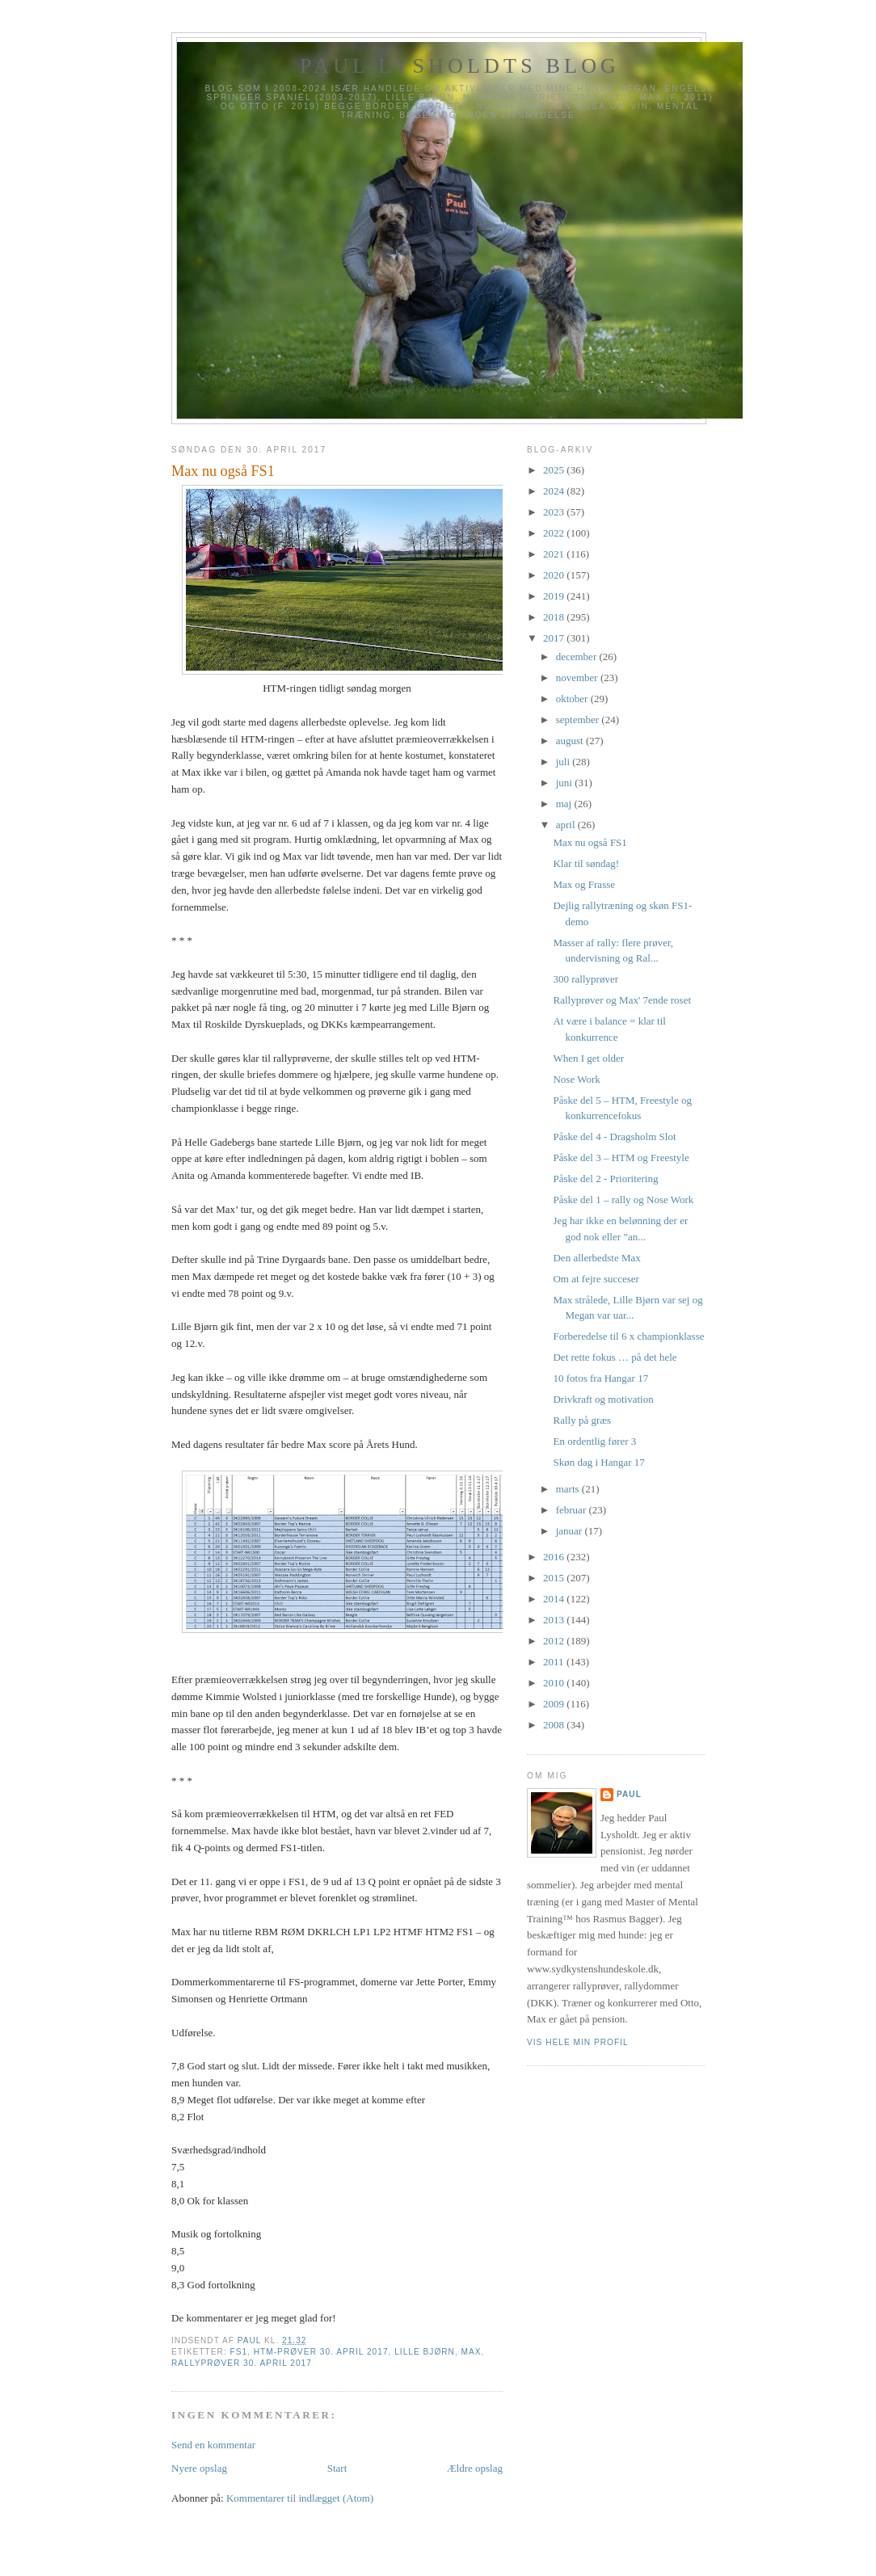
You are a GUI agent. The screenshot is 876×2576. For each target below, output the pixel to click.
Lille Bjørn (424, 2351)
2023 (554, 512)
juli (564, 762)
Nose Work (576, 1079)
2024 (554, 491)
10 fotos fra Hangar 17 (600, 1378)
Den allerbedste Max (596, 1258)
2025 (554, 470)
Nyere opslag (199, 2468)
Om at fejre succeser (595, 1279)
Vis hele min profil (578, 2042)
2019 (554, 596)
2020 (554, 575)
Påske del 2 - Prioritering (605, 1178)
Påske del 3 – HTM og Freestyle (621, 1157)
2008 (554, 1725)
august (571, 740)
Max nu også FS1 (589, 842)
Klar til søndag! (586, 863)
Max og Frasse (584, 884)
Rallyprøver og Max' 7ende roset (622, 1000)
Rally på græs (582, 1420)
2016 (554, 1557)
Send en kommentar (213, 2445)
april (567, 825)
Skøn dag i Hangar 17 (598, 1462)
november (578, 677)
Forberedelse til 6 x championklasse (628, 1336)
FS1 (238, 2351)
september (579, 719)
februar (572, 1510)
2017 (554, 638)
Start (337, 2468)
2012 (554, 1641)
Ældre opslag (475, 2468)
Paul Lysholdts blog (460, 66)
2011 (554, 1662)
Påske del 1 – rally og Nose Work (623, 1199)
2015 (554, 1578)
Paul (629, 1794)
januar (570, 1531)
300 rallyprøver (585, 979)
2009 (554, 1704)
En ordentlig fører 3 (594, 1441)
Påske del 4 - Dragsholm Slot (614, 1136)
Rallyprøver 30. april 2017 (241, 2363)
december (578, 656)
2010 (554, 1683)
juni (565, 783)
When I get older (588, 1058)
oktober (573, 698)
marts (569, 1489)
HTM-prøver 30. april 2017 (321, 2351)
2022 (554, 533)
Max (471, 2351)
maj (565, 804)
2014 (554, 1599)
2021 (554, 554)
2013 (554, 1620)
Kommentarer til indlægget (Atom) (299, 2498)
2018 (554, 617)
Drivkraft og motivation (603, 1399)
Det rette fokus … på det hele (614, 1357)
